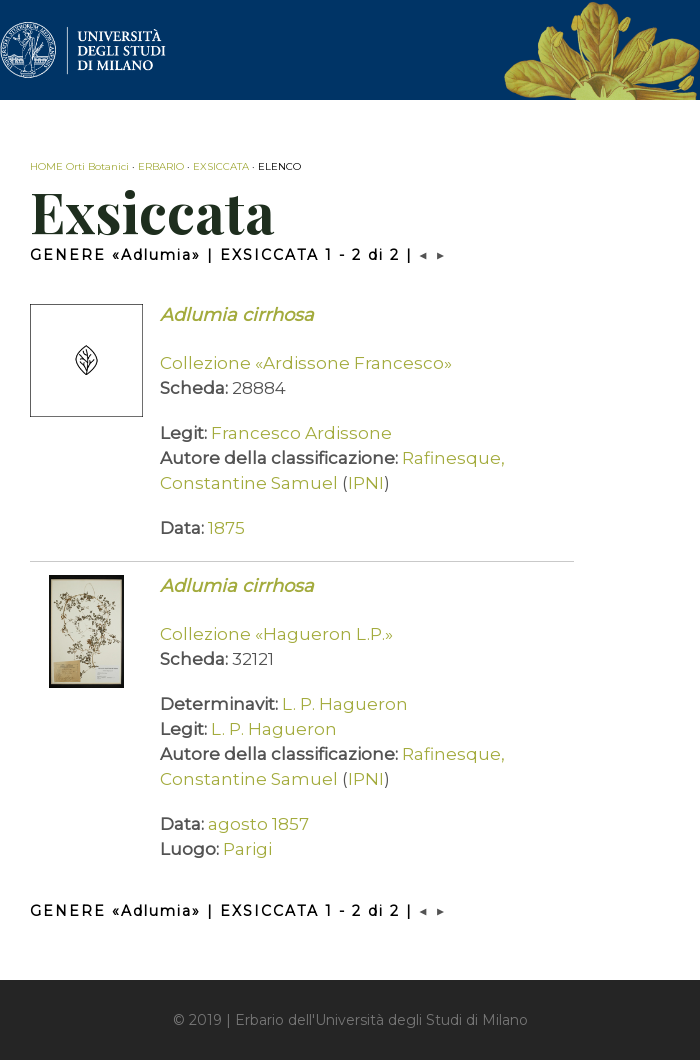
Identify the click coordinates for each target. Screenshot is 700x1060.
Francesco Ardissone (301, 433)
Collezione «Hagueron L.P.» (276, 634)
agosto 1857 (258, 824)
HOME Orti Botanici (79, 166)
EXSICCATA (221, 166)
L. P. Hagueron (345, 704)
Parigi (247, 849)
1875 (226, 528)
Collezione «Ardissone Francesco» (306, 363)
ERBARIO (161, 166)
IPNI (366, 483)
